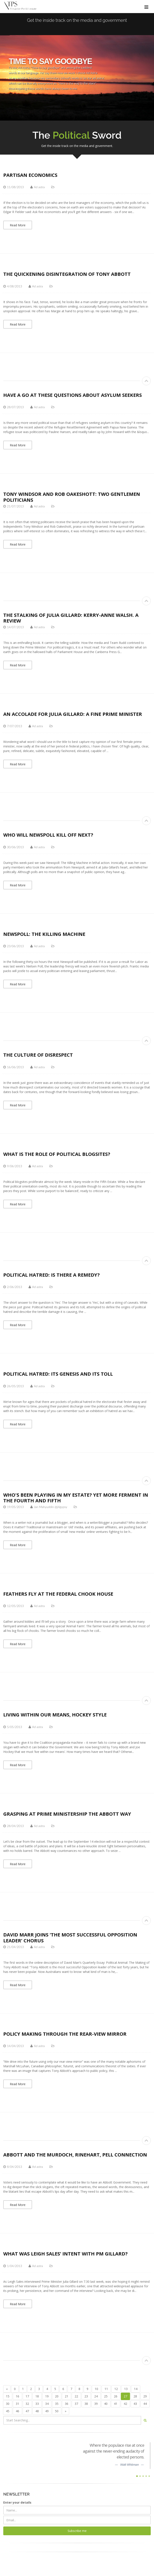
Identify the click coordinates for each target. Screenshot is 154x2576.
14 (135, 2389)
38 (86, 2404)
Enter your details (17, 2502)
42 (125, 2404)
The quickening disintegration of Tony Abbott (67, 274)
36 (66, 2404)
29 (145, 2396)
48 (37, 2411)
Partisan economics (30, 175)
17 (27, 2396)
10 (96, 2389)
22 (76, 2396)
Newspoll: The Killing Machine (44, 934)
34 (47, 2404)
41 (115, 2404)
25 (106, 2396)
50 (56, 2411)
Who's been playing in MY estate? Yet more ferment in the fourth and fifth (75, 1497)
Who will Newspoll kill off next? (48, 834)
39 (96, 2404)
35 (56, 2404)
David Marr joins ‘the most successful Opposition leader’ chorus (70, 1937)
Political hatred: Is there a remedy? (51, 1274)
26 (115, 2396)
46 (17, 2411)
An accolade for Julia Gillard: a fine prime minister (72, 714)
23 (86, 2396)
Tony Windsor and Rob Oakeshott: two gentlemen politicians (71, 497)
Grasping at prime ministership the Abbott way (67, 1813)
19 (47, 2396)
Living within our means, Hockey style (55, 1714)
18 (37, 2396)
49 (47, 2411)
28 (135, 2396)
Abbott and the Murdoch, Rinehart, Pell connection (75, 2154)
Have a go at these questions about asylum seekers (72, 395)
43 (135, 2404)
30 (7, 2404)
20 (56, 2396)
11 (106, 2389)
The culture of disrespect (38, 1054)
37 (76, 2404)
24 (96, 2396)
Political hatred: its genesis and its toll (58, 1373)
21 (66, 2396)
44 (145, 2404)
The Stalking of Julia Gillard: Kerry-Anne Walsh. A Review (71, 618)
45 (7, 2411)
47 (27, 2411)
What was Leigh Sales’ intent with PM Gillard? (65, 2253)
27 (125, 2396)
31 (17, 2404)
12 (116, 2389)
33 (37, 2404)
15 (7, 2396)
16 (17, 2396)
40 (106, 2404)
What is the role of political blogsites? (56, 1154)
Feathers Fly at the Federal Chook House (58, 1593)
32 (27, 2404)
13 (126, 2389)
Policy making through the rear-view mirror (65, 2033)
